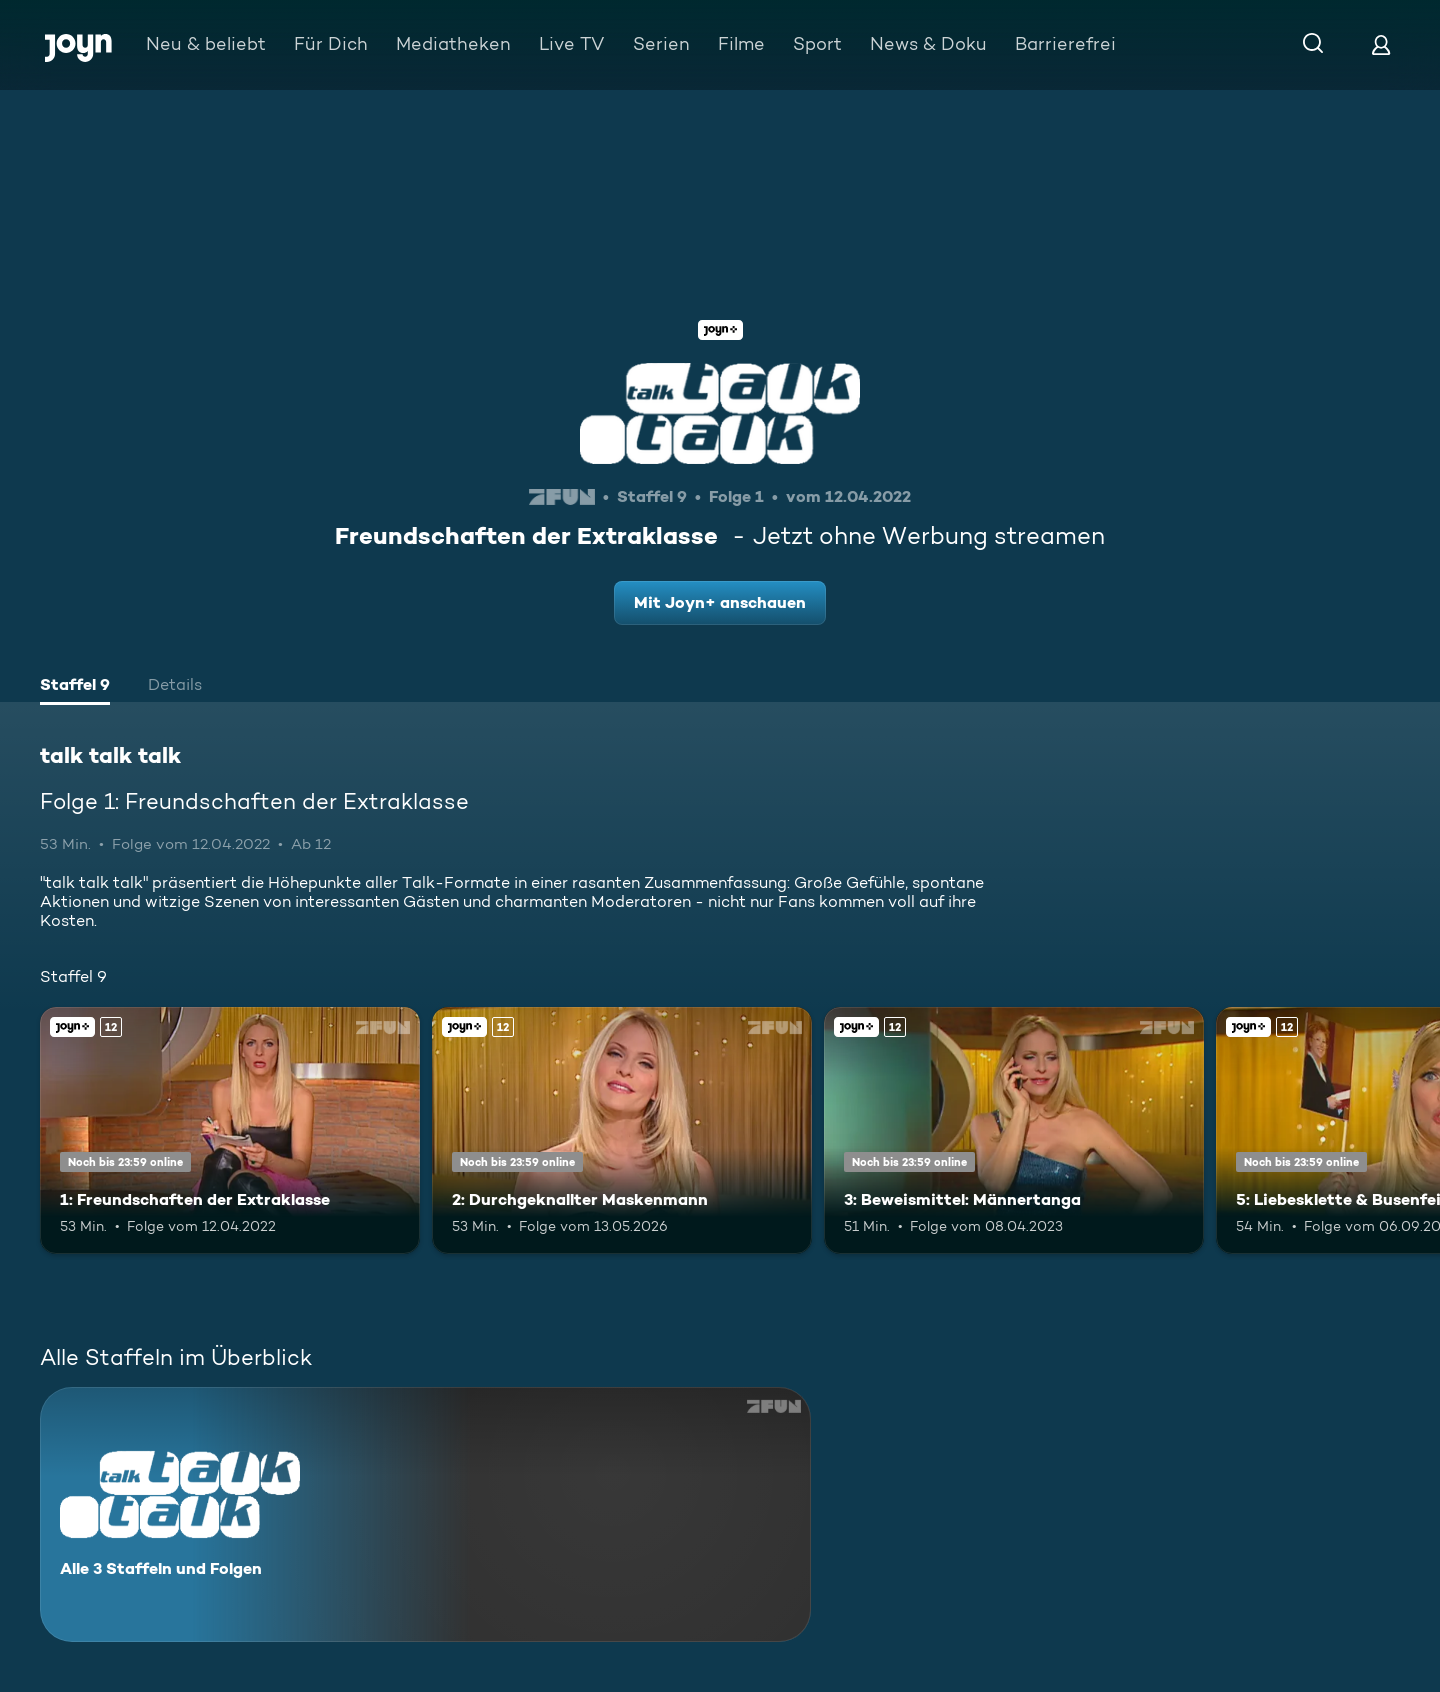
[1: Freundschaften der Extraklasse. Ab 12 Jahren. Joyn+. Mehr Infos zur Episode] (230, 1130)
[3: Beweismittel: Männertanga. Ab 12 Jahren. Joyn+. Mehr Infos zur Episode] (1014, 1130)
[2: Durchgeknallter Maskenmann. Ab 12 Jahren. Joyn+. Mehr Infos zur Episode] (622, 1130)
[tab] (75, 687)
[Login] (1381, 44)
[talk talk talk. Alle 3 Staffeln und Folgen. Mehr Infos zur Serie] (425, 1514)
